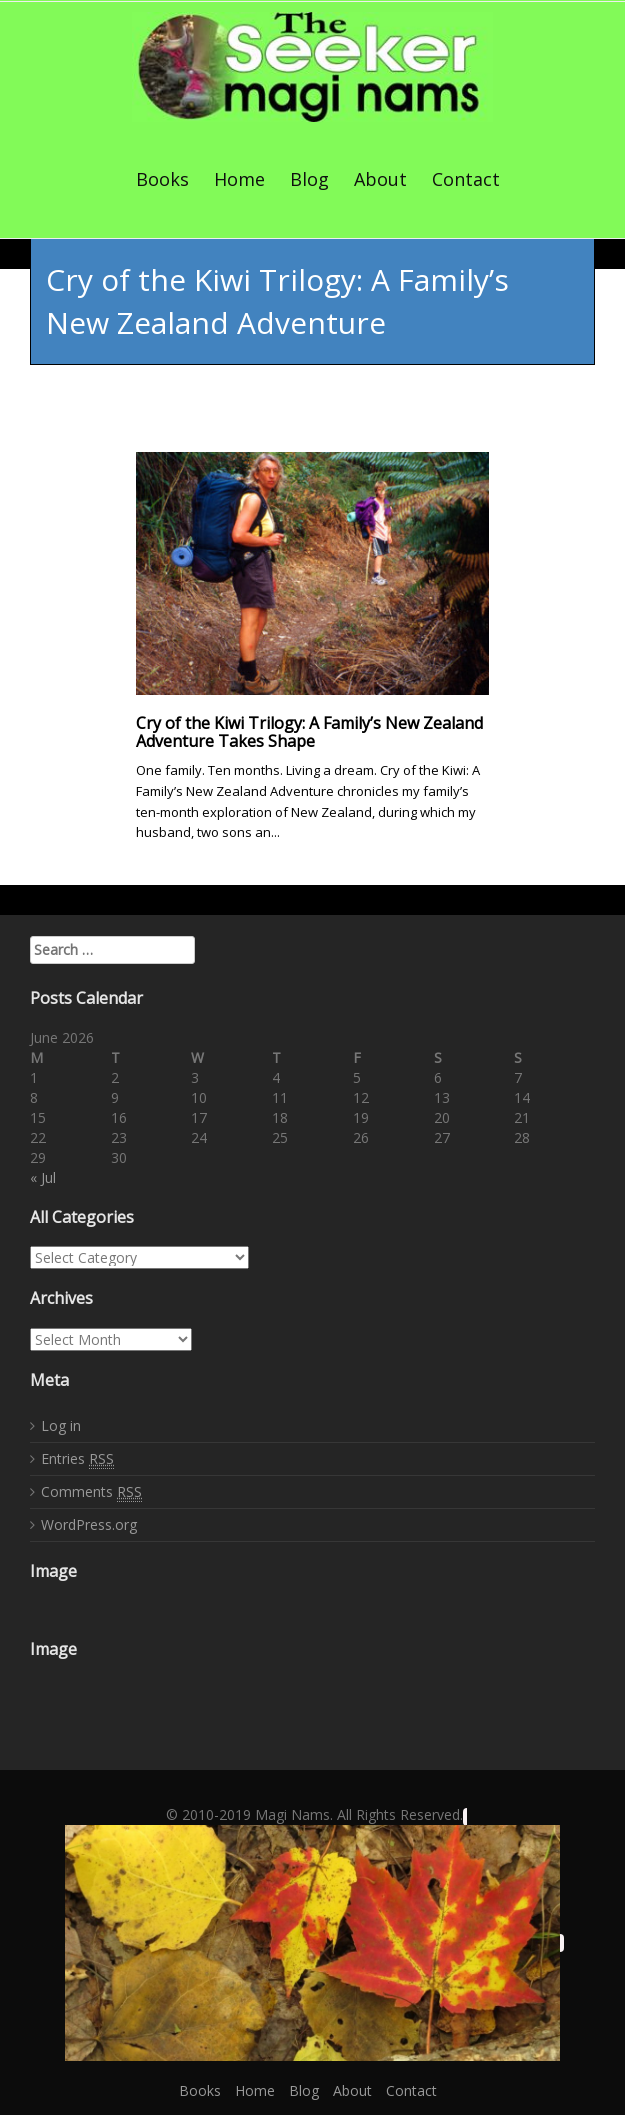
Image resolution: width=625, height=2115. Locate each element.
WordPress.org (89, 1524)
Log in (61, 1425)
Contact (466, 179)
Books (162, 179)
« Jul (43, 1177)
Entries (77, 1459)
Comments (91, 1492)
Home (239, 179)
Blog (309, 179)
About (380, 179)
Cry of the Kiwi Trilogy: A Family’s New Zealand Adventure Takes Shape (309, 732)
